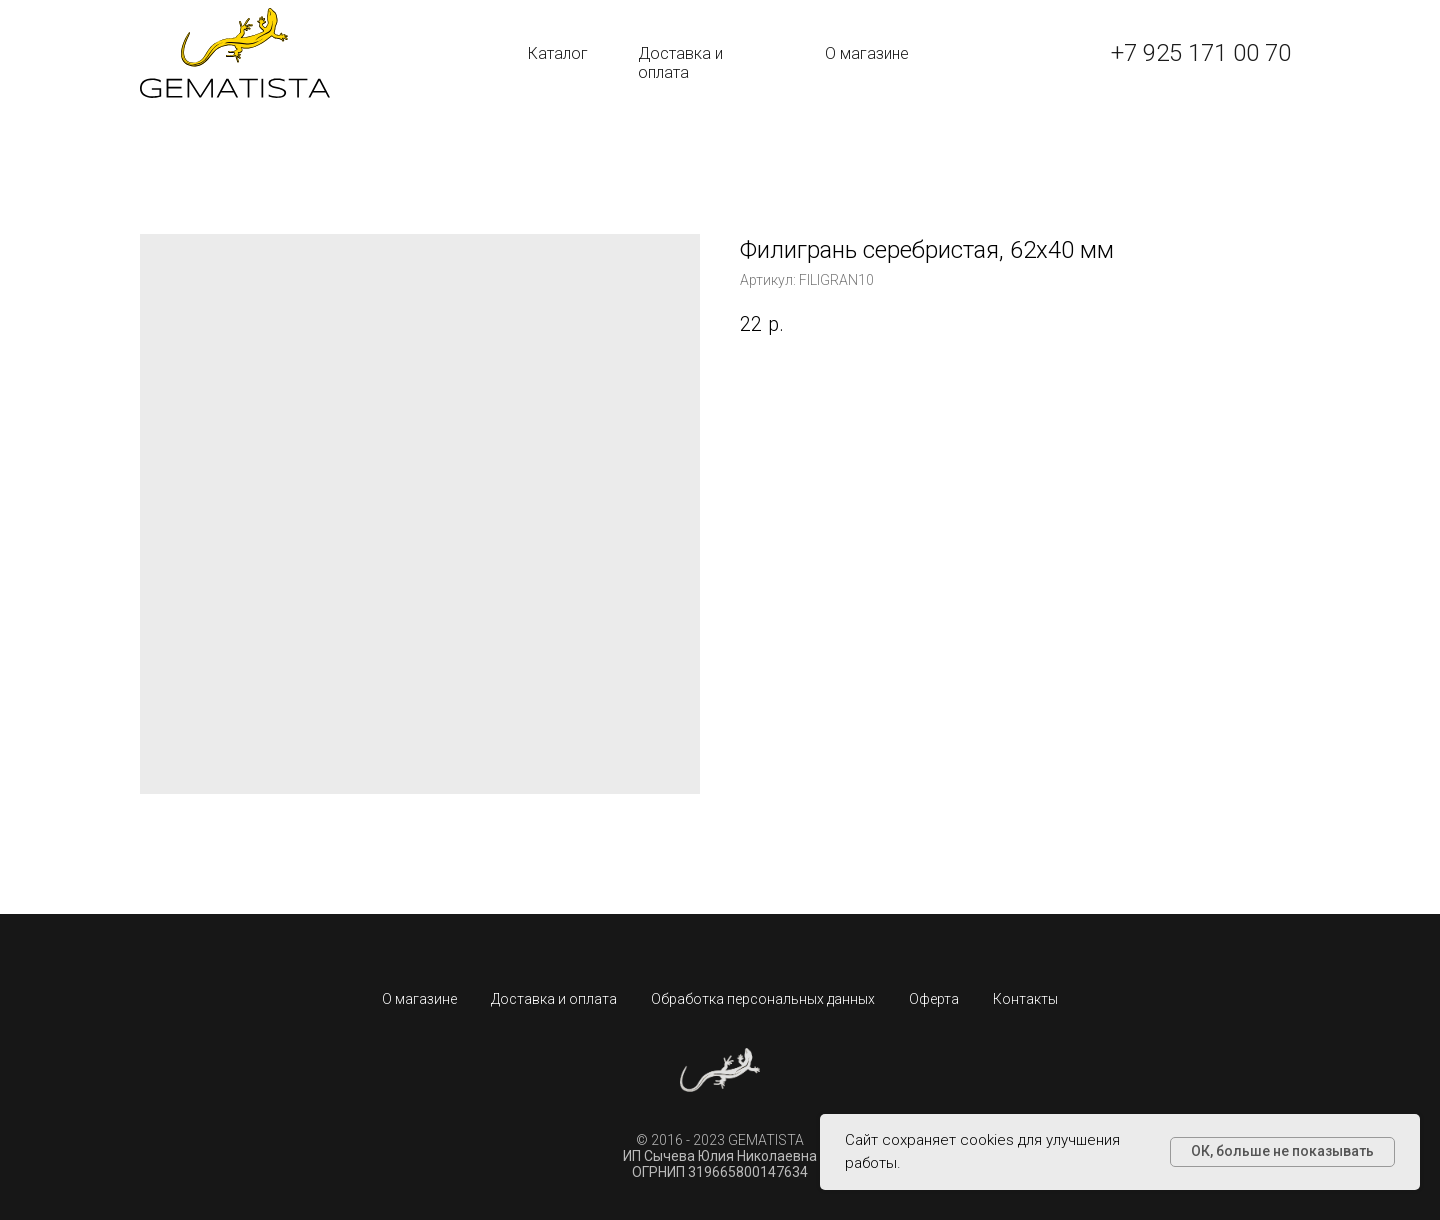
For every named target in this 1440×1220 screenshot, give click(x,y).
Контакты (1025, 999)
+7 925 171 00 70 (1201, 53)
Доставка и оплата (680, 63)
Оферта (934, 999)
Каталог (558, 53)
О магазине (867, 53)
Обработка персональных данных (763, 999)
